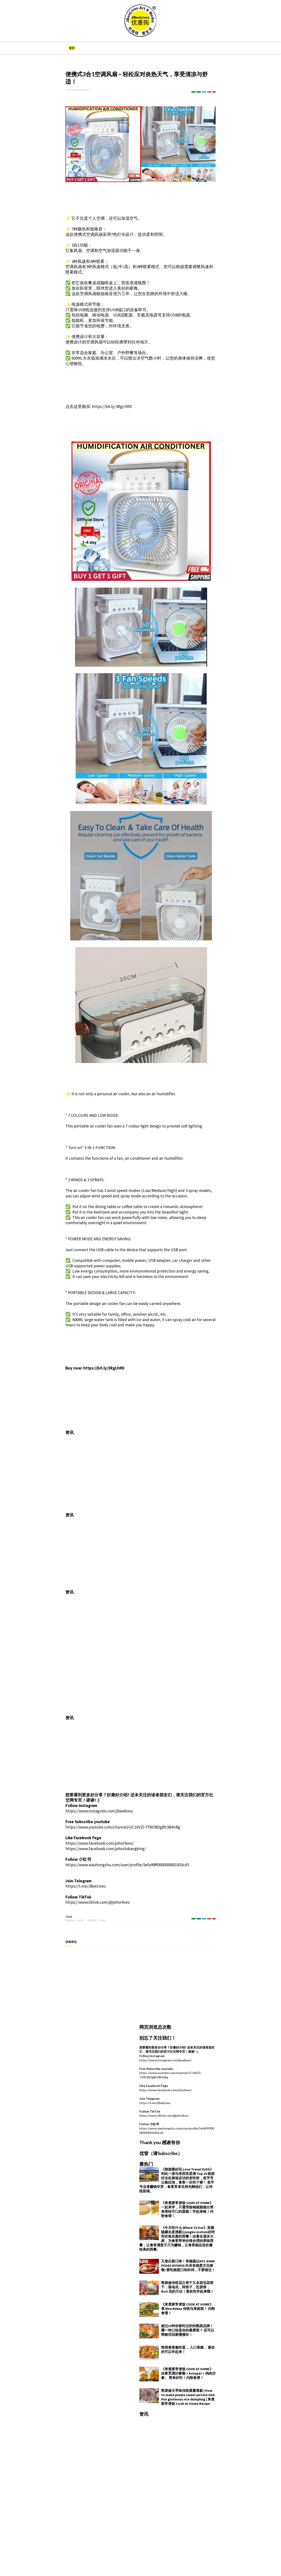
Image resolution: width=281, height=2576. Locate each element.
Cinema (253, 2093)
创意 (254, 1703)
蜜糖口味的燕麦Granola (203, 1870)
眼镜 (210, 2016)
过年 (232, 1744)
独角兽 (192, 1723)
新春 (200, 1988)
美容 (210, 1856)
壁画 (244, 1682)
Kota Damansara (209, 2128)
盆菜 (232, 1891)
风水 (191, 1730)
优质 (239, 2037)
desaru (217, 2100)
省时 (206, 1933)
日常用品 (208, 1905)
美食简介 (210, 1863)
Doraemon (244, 2100)
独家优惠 (252, 1717)
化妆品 (192, 1772)
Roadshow (245, 2149)
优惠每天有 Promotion (203, 2037)
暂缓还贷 (235, 2051)
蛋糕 (249, 1710)
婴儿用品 (193, 2030)
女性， (211, 1891)
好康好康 (232, 1758)
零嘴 (232, 1835)
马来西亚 (193, 1849)
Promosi (242, 2142)
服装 (200, 1730)
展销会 (102, 48)
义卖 (191, 2023)
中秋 (213, 2079)
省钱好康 (218, 1926)
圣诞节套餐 (232, 1933)
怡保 (249, 2016)
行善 (220, 2002)
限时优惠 (222, 1974)
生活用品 (235, 1919)
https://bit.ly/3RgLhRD (65, 399)
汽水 (210, 1898)
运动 (222, 2051)
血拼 (191, 2016)
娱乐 (154, 48)
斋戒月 (233, 2058)
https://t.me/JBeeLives (39, 1879)
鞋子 (256, 1981)
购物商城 (230, 1737)
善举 (237, 1912)
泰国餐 (211, 1953)
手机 (242, 1940)
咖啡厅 (216, 1807)
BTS (222, 2093)
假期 (217, 1786)
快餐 (257, 1814)
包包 (191, 1682)
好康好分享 (217, 1758)
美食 (75, 48)
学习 (242, 2009)
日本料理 (193, 1905)
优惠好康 (237, 2030)
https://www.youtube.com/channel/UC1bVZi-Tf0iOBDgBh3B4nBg (76, 1819)
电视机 (202, 1717)
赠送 (191, 2058)
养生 (220, 2016)
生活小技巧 (219, 1919)
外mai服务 (253, 1960)
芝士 (249, 2065)
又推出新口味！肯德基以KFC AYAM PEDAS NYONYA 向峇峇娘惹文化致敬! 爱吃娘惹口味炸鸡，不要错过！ (235, 304)
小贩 (203, 1981)
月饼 (254, 2044)
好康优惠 (24, 1913)
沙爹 (227, 1912)
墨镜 (235, 1877)
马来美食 (244, 1842)
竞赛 (234, 1800)
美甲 (200, 1856)
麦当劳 (219, 1849)
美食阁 (231, 1856)
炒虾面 (255, 1696)
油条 (191, 2044)
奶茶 (254, 1877)
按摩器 (232, 1675)
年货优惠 (215, 1884)
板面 (243, 1675)
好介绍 (192, 1758)
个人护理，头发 (197, 1737)
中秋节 (224, 2079)
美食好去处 (195, 1863)
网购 (56, 1913)
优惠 (63, 48)
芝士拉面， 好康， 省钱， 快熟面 (220, 2072)
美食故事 (245, 1856)
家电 (34, 1913)
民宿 (210, 1877)
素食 (237, 1947)
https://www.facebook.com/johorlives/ (53, 1836)
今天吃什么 (195, 1800)
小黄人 (214, 1981)
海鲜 (242, 1744)
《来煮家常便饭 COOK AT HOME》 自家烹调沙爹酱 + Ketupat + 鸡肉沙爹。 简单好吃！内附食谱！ (235, 412)
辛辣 (191, 1988)
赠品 (257, 2051)
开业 (247, 1807)
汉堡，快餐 (238, 1751)
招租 (203, 2065)
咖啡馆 (204, 1807)
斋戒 (222, 2058)
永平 (205, 2030)
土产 (210, 1960)
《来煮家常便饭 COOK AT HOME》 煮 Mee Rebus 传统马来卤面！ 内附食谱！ (235, 347)
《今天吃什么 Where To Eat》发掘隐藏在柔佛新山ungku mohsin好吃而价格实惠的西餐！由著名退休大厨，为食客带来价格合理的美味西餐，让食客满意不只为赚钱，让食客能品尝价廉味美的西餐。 (224, 277)
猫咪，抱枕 (246, 1849)
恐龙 (237, 1814)
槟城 (200, 1689)
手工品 (231, 1940)
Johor (252, 2121)
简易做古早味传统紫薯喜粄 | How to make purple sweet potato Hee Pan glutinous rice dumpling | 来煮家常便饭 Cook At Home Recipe (235, 436)
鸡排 (242, 1772)
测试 (235, 1696)
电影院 (214, 1717)
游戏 (210, 2044)
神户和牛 (203, 1919)
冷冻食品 (244, 1828)
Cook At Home (198, 2100)
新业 (239, 1995)
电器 (191, 1717)
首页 (25, 48)
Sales (192, 2156)
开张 (205, 1814)
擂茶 (232, 1828)
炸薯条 (211, 2058)
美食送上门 (226, 1863)
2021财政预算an (205, 1675)
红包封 (233, 1765)
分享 (239, 1723)
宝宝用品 (203, 1682)
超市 (244, 1696)
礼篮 (256, 1828)
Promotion (196, 2149)
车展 (191, 1703)
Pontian (226, 2142)
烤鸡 (215, 1814)
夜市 (240, 2016)
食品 (191, 1940)
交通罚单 (249, 1786)
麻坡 (232, 1842)
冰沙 (239, 1689)
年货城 (202, 1884)
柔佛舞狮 (193, 1912)
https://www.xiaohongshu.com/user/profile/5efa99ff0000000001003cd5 (80, 1857)
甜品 (200, 1960)
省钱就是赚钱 (235, 1926)
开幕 (227, 1807)
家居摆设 (230, 1779)
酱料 (237, 1786)
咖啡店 (192, 1807)
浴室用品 (232, 2044)
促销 (213, 1710)
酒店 (244, 1800)
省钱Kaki (194, 1933)
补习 (203, 1696)
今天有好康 (212, 1800)
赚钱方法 (235, 2086)
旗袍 (191, 1898)
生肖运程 (193, 1926)
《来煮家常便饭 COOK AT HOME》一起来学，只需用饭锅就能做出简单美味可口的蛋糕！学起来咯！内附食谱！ (234, 248)
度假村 (214, 1723)
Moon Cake (243, 2135)
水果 (191, 1947)
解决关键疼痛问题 (227, 1793)
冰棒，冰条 (214, 1689)
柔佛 (230, 1905)
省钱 (205, 1926)
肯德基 (226, 1814)
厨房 (235, 1703)
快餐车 (192, 1821)
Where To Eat (222, 2170)
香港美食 (237, 1974)
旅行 (252, 1835)
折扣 (239, 2065)
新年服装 (225, 1988)
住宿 (191, 2086)
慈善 (203, 1710)
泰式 (222, 1953)
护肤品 (255, 1765)
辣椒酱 (226, 1821)
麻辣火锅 (220, 1842)
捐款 (254, 1800)
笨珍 (235, 1682)
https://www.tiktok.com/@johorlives (51, 1895)
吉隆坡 (253, 1772)
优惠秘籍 (227, 2037)
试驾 (220, 1940)
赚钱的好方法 (218, 2086)
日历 (220, 1905)
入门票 (216, 1912)
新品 (252, 1988)
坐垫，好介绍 (196, 2093)
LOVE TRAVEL (197, 2135)
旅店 (242, 1835)
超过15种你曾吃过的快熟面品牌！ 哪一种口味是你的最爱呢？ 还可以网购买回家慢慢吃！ (234, 368)
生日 (247, 1919)
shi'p (220, 2156)
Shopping (234, 2156)
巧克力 (221, 1898)
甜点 (191, 1960)
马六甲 (206, 1849)
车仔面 (202, 1703)
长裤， (192, 2065)
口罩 (247, 1814)
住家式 (250, 2079)
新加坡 (211, 1988)
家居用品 (45, 1913)
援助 (244, 2044)
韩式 (215, 1751)
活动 (222, 1772)
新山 (205, 1995)
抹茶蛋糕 (223, 1877)
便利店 (255, 1682)
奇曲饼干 (254, 1891)
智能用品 (248, 2072)
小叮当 (192, 1981)
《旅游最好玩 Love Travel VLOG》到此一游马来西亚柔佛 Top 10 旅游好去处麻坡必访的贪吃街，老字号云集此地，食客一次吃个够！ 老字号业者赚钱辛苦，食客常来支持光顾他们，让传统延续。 (224, 219)
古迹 (242, 1737)
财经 (129, 48)
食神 (210, 1940)
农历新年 (249, 1884)
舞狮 (240, 1967)
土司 (220, 1960)
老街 (210, 1828)
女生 (191, 1891)
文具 (230, 1967)
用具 (215, 2030)
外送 (240, 1960)
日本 (249, 1898)
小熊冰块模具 (242, 1981)
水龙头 (202, 1947)
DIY (229, 2100)
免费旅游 (237, 1870)
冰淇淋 (228, 1689)
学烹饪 (255, 2002)
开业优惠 (193, 1814)
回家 (213, 1772)
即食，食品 (195, 1779)
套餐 (252, 1953)
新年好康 (240, 1988)
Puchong (215, 2149)
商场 (247, 1912)
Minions (226, 2135)
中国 (203, 2079)
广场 (213, 1744)
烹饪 (242, 1891)
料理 (213, 1835)
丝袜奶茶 (215, 1947)
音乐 (200, 2023)
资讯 (37, 48)
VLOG (244, 2163)
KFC (191, 2128)
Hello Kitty (196, 2121)
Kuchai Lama (234, 2128)
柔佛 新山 (242, 1905)
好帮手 (253, 1751)
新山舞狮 (218, 1995)
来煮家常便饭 (196, 1828)
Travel (231, 2163)
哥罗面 (253, 1730)
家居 (116, 48)
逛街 (222, 1744)
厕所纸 (224, 1696)
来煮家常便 (241, 1821)
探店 (232, 1953)
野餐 (230, 2016)
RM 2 (230, 2149)
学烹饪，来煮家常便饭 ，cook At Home (212, 2009)
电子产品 (227, 1717)
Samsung (207, 2156)
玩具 (191, 1967)
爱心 (221, 1675)
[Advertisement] (95, 1463)
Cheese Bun (237, 2093)
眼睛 (200, 2016)
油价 (248, 2037)
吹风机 (192, 1710)
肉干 (205, 1912)
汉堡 (225, 1751)
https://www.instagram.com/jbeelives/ (53, 1803)
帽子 (191, 1856)
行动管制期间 (205, 2002)
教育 (191, 1793)
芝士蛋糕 (193, 2072)
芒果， (231, 1849)
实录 (255, 1933)
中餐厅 (192, 2079)
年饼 (191, 1884)
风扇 (249, 1723)
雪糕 (251, 2009)
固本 (203, 1744)
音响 (210, 2023)
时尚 (245, 1933)
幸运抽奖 (232, 2002)
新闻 (50, 48)
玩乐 (200, 1967)
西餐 (249, 1967)
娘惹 (227, 1884)
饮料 (230, 2023)
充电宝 (214, 1703)
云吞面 (211, 2051)
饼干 (249, 1689)
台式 (247, 1947)
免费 (225, 1870)
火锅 (232, 1772)
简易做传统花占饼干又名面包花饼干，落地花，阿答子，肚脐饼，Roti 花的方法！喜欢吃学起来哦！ (234, 325)
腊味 (215, 1821)
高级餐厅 (230, 1730)
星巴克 (250, 1995)
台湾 (257, 1947)
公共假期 (215, 1737)
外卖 (230, 1960)
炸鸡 (200, 2058)
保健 (215, 1682)
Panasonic (196, 2142)
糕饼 (242, 1730)
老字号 (221, 1828)
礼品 (191, 1835)
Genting (218, 2107)
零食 (222, 1835)
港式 (218, 1730)
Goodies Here (197, 2114)
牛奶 (237, 1884)
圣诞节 (217, 1933)
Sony (249, 2156)
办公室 (254, 1675)
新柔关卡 (193, 1995)
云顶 (200, 2051)
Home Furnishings (221, 2121)
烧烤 (257, 1912)
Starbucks (204, 2163)
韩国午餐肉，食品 (198, 1751)
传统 (244, 1703)
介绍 (244, 1793)
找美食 (214, 2065)
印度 (240, 2023)
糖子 (242, 1953)
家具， (192, 1786)
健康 (227, 1786)
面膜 (191, 1877)
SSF (190, 2163)
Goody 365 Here (221, 2114)
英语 (249, 2023)
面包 (249, 1870)
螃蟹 (222, 1891)
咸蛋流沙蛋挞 (205, 1974)
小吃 (249, 1974)
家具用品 (205, 1786)
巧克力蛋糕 (236, 1898)
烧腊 (191, 1919)
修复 (244, 2002)
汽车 (200, 1898)
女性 (200, 1891)
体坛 (141, 48)
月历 (191, 2051)
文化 (220, 1967)
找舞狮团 (227, 2065)
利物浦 (202, 1835)
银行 (220, 2023)
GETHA (233, 2107)
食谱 (200, 1940)
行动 (191, 2002)
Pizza (211, 2142)
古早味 (192, 1744)
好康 (203, 1758)
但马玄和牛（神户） (231, 1710)
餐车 (213, 1696)
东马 (239, 1717)
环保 (203, 1772)
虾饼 (191, 1974)
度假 (203, 1723)
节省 (210, 1793)
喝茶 (212, 1765)
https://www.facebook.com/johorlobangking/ (59, 1841)
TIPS (219, 2163)
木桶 (244, 1877)
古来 (251, 1737)
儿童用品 (227, 1723)
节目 (200, 1793)
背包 (225, 1682)
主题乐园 (237, 2079)
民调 (200, 1877)
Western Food (198, 2170)
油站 (200, 2044)
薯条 (252, 1940)
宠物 (225, 1703)
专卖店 (202, 2086)
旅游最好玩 (204, 1842)
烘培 (222, 1765)
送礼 (227, 1947)
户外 (244, 1765)
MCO (213, 2135)
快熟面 (204, 1821)
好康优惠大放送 (197, 1765)
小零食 (226, 1981)
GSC (239, 2114)
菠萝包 (192, 1696)
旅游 (88, 48)
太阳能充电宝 (196, 1953)
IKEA (240, 2121)
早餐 (247, 2051)
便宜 (191, 1689)
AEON (211, 2093)
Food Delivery (198, 2107)
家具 (256, 1779)
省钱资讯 (252, 1926)
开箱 (237, 1807)
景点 (225, 1800)
